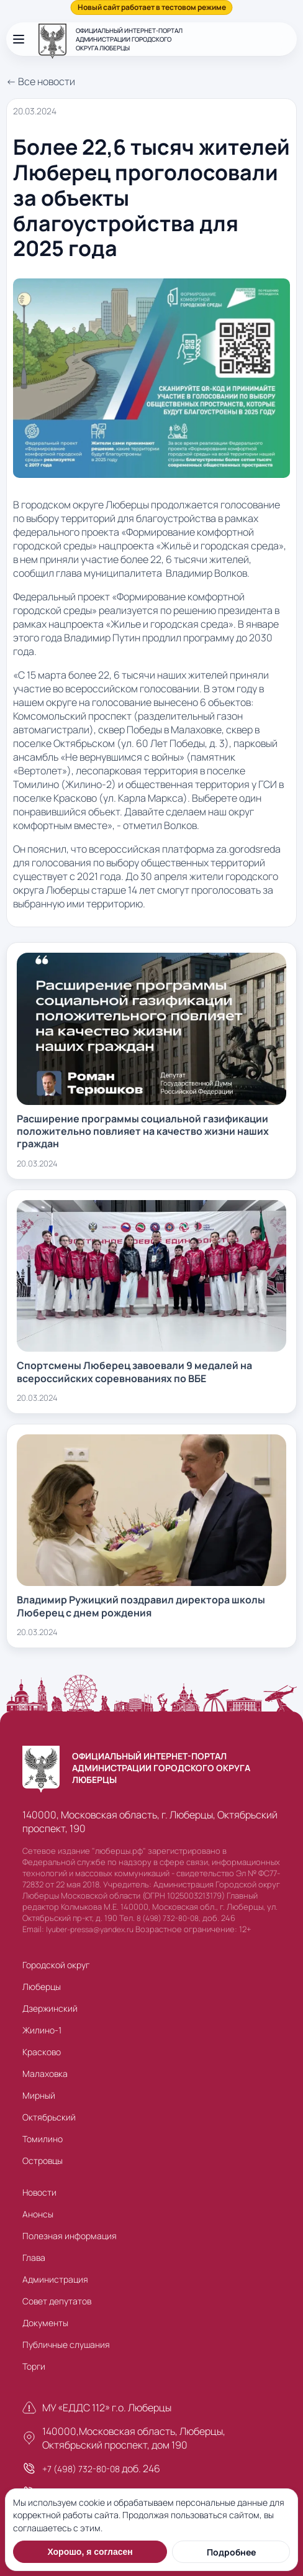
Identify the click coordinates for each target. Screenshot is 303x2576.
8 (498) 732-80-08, (169, 1918)
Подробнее (231, 2552)
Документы (45, 2323)
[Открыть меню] (18, 39)
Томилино (42, 2139)
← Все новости (40, 81)
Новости (39, 2192)
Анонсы (37, 2214)
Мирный (38, 2095)
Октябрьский (49, 2117)
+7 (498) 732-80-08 (81, 2469)
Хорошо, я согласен (89, 2552)
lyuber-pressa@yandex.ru (89, 1929)
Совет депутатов (56, 2301)
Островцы (42, 2160)
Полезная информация (69, 2236)
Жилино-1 (41, 2030)
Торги (33, 2366)
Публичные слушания (66, 2344)
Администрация (55, 2279)
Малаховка (45, 2073)
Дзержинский (50, 2008)
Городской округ (55, 1965)
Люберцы (41, 1986)
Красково (41, 2052)
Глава (33, 2257)
